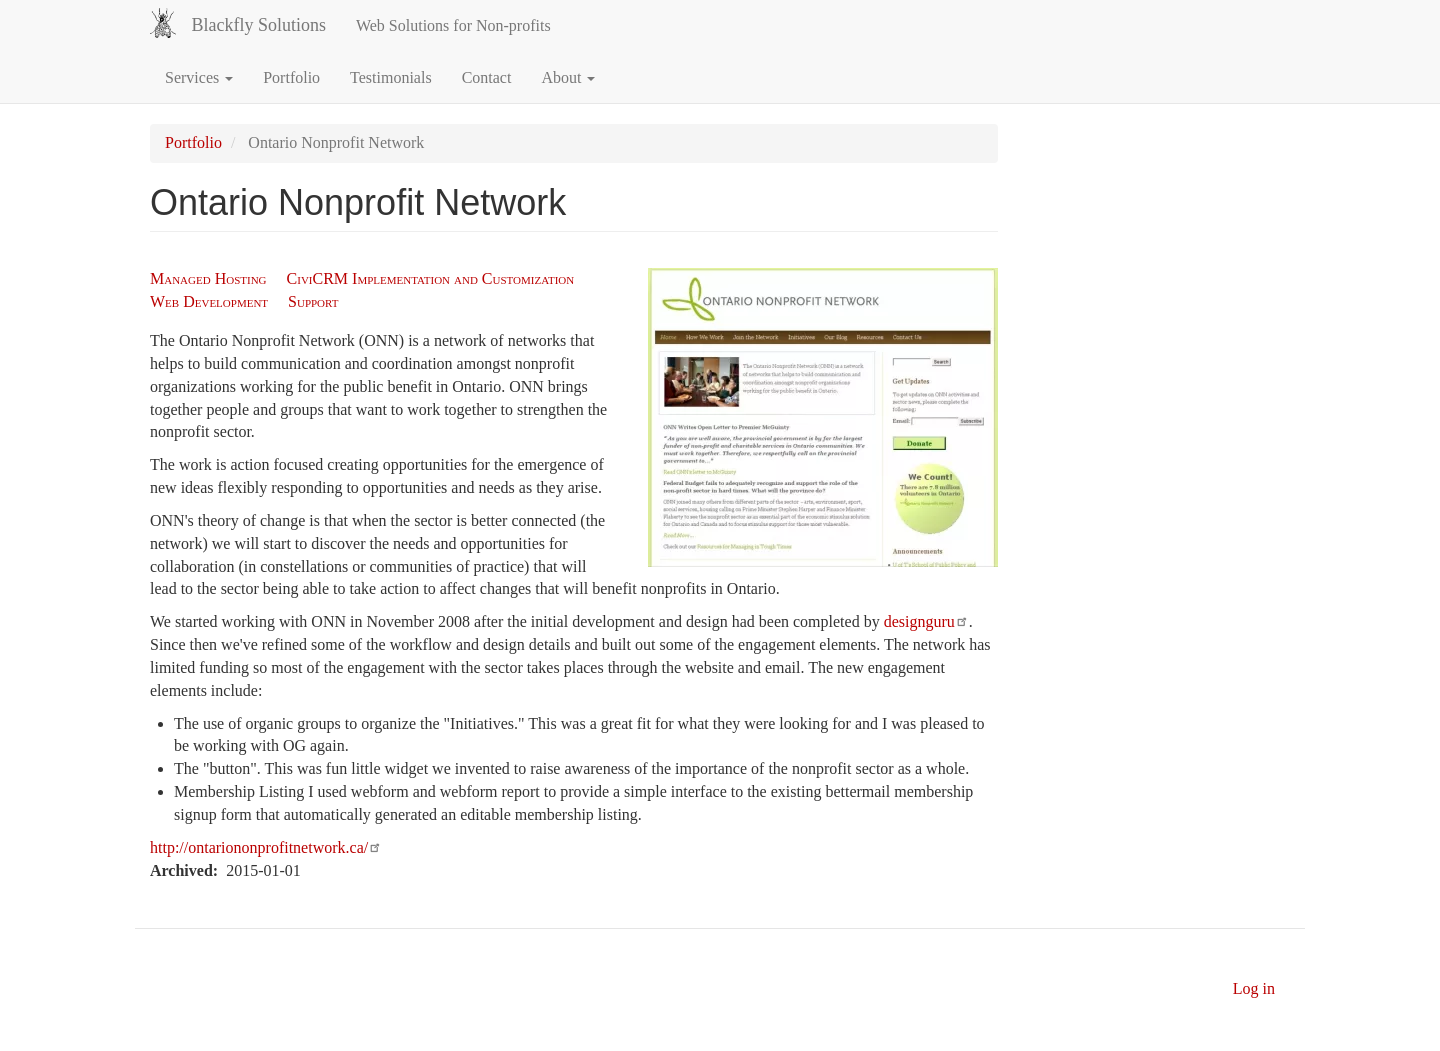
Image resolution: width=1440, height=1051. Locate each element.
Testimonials (391, 77)
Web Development (209, 301)
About (568, 77)
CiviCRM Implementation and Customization (431, 278)
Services (199, 77)
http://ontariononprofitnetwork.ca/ (266, 847)
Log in (1254, 988)
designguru (926, 621)
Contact (487, 77)
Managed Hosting (208, 278)
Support (313, 301)
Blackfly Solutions (258, 25)
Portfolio (291, 77)
